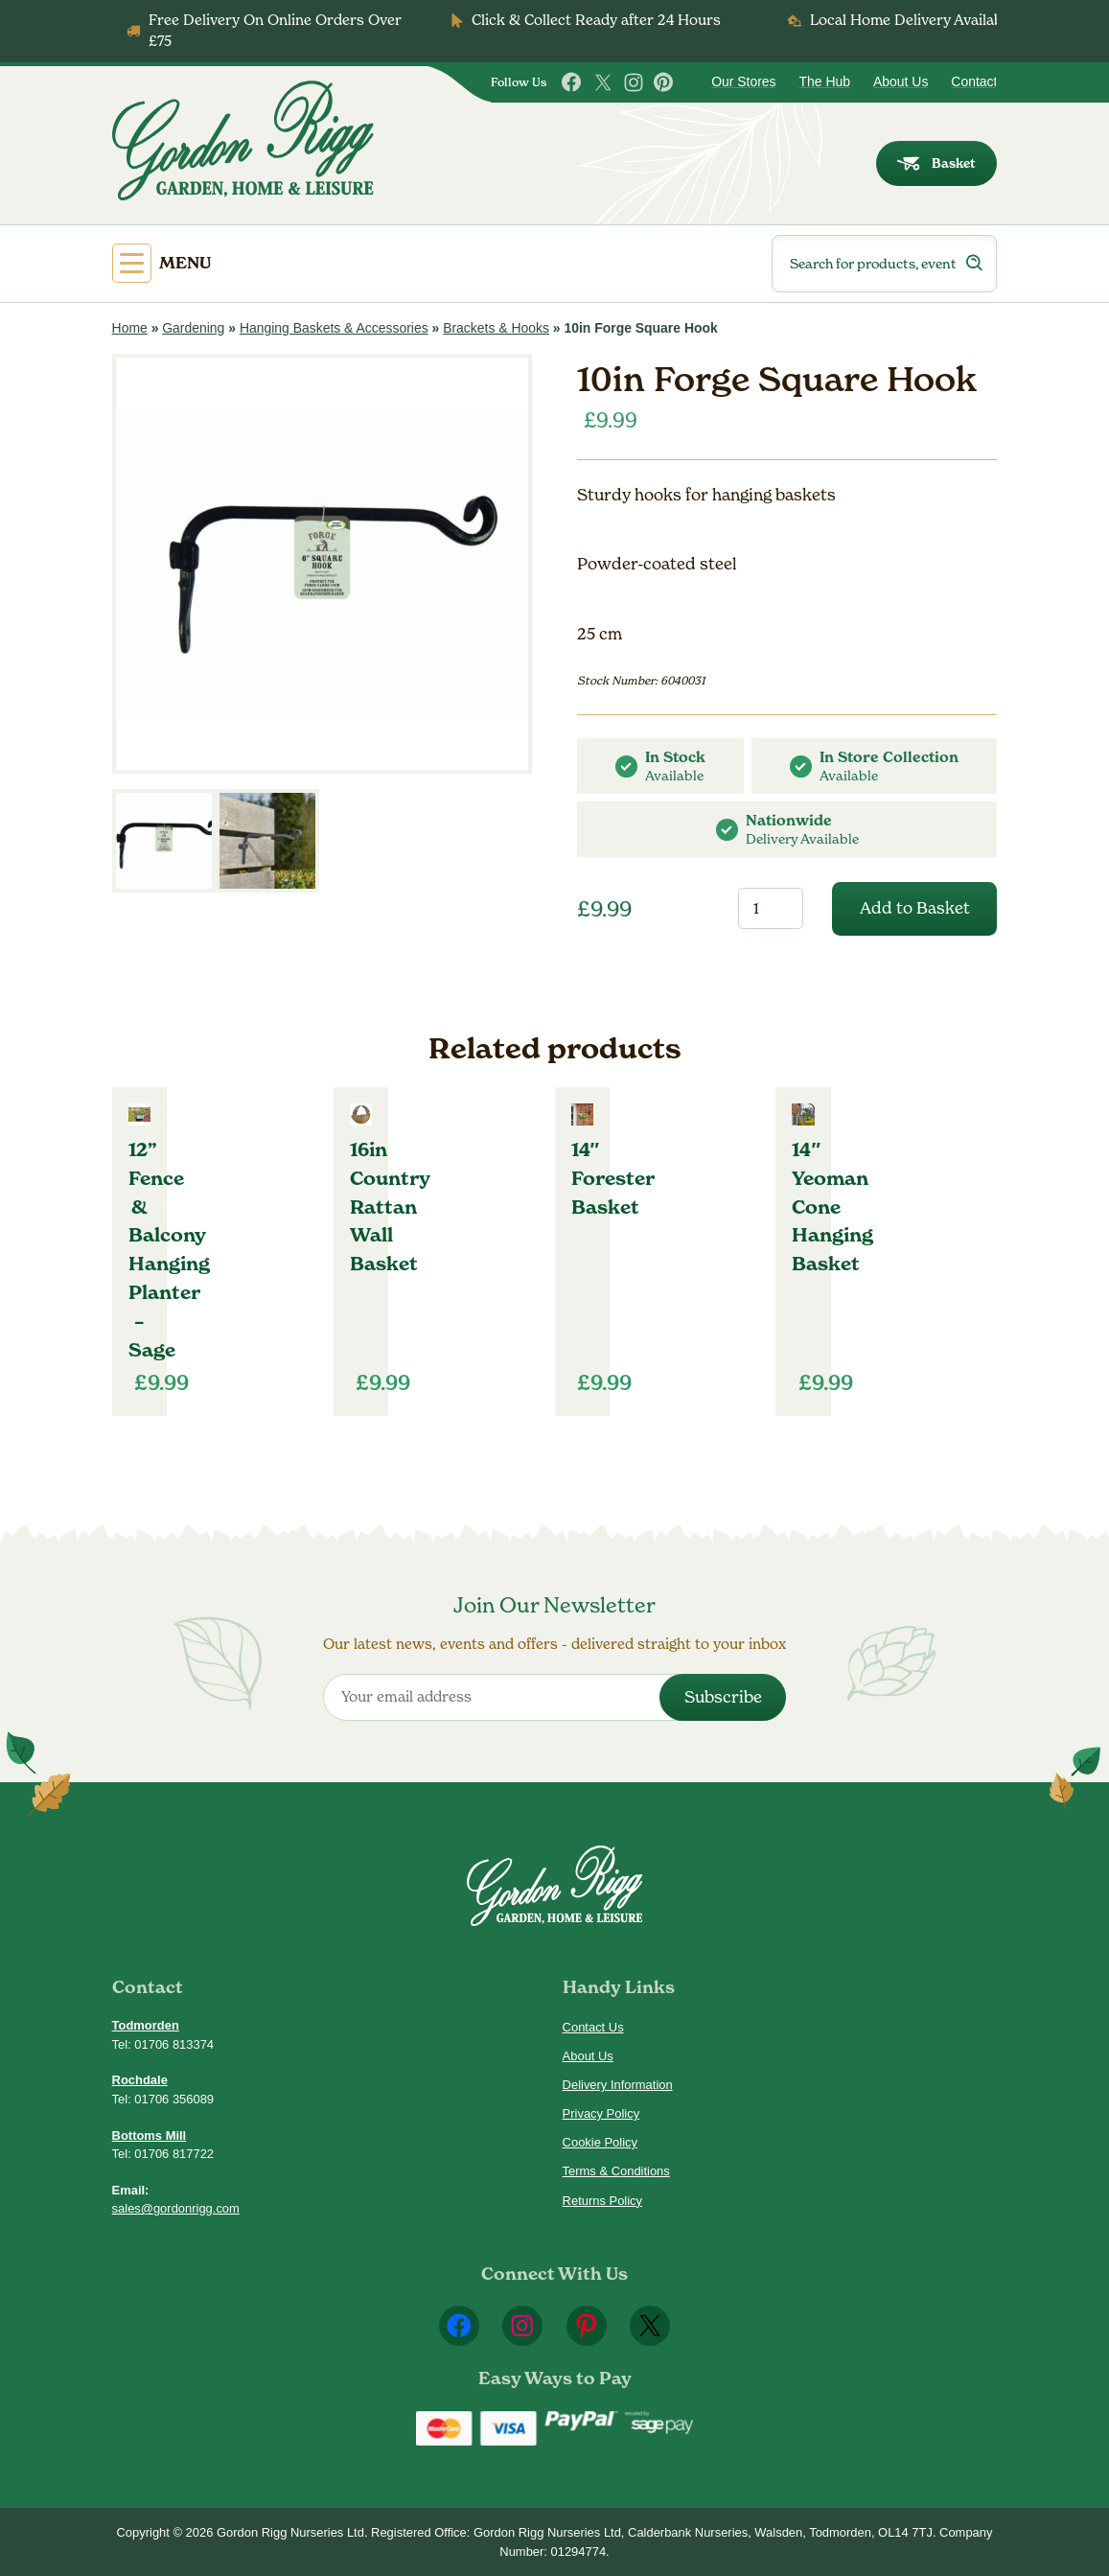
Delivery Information (618, 2084)
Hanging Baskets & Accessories (334, 328)
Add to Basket (915, 907)
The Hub (824, 81)
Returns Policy (602, 2200)
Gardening (193, 328)
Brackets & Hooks (496, 328)
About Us (900, 81)
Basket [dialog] (936, 163)
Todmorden (145, 2025)
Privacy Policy (601, 2113)
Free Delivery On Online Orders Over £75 (275, 30)
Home (130, 328)
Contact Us (593, 2027)
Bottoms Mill (149, 2135)
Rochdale (140, 2080)
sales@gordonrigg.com (176, 2208)
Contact (974, 81)
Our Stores (743, 81)
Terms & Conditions (616, 2171)
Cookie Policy (600, 2142)
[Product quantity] (770, 908)
